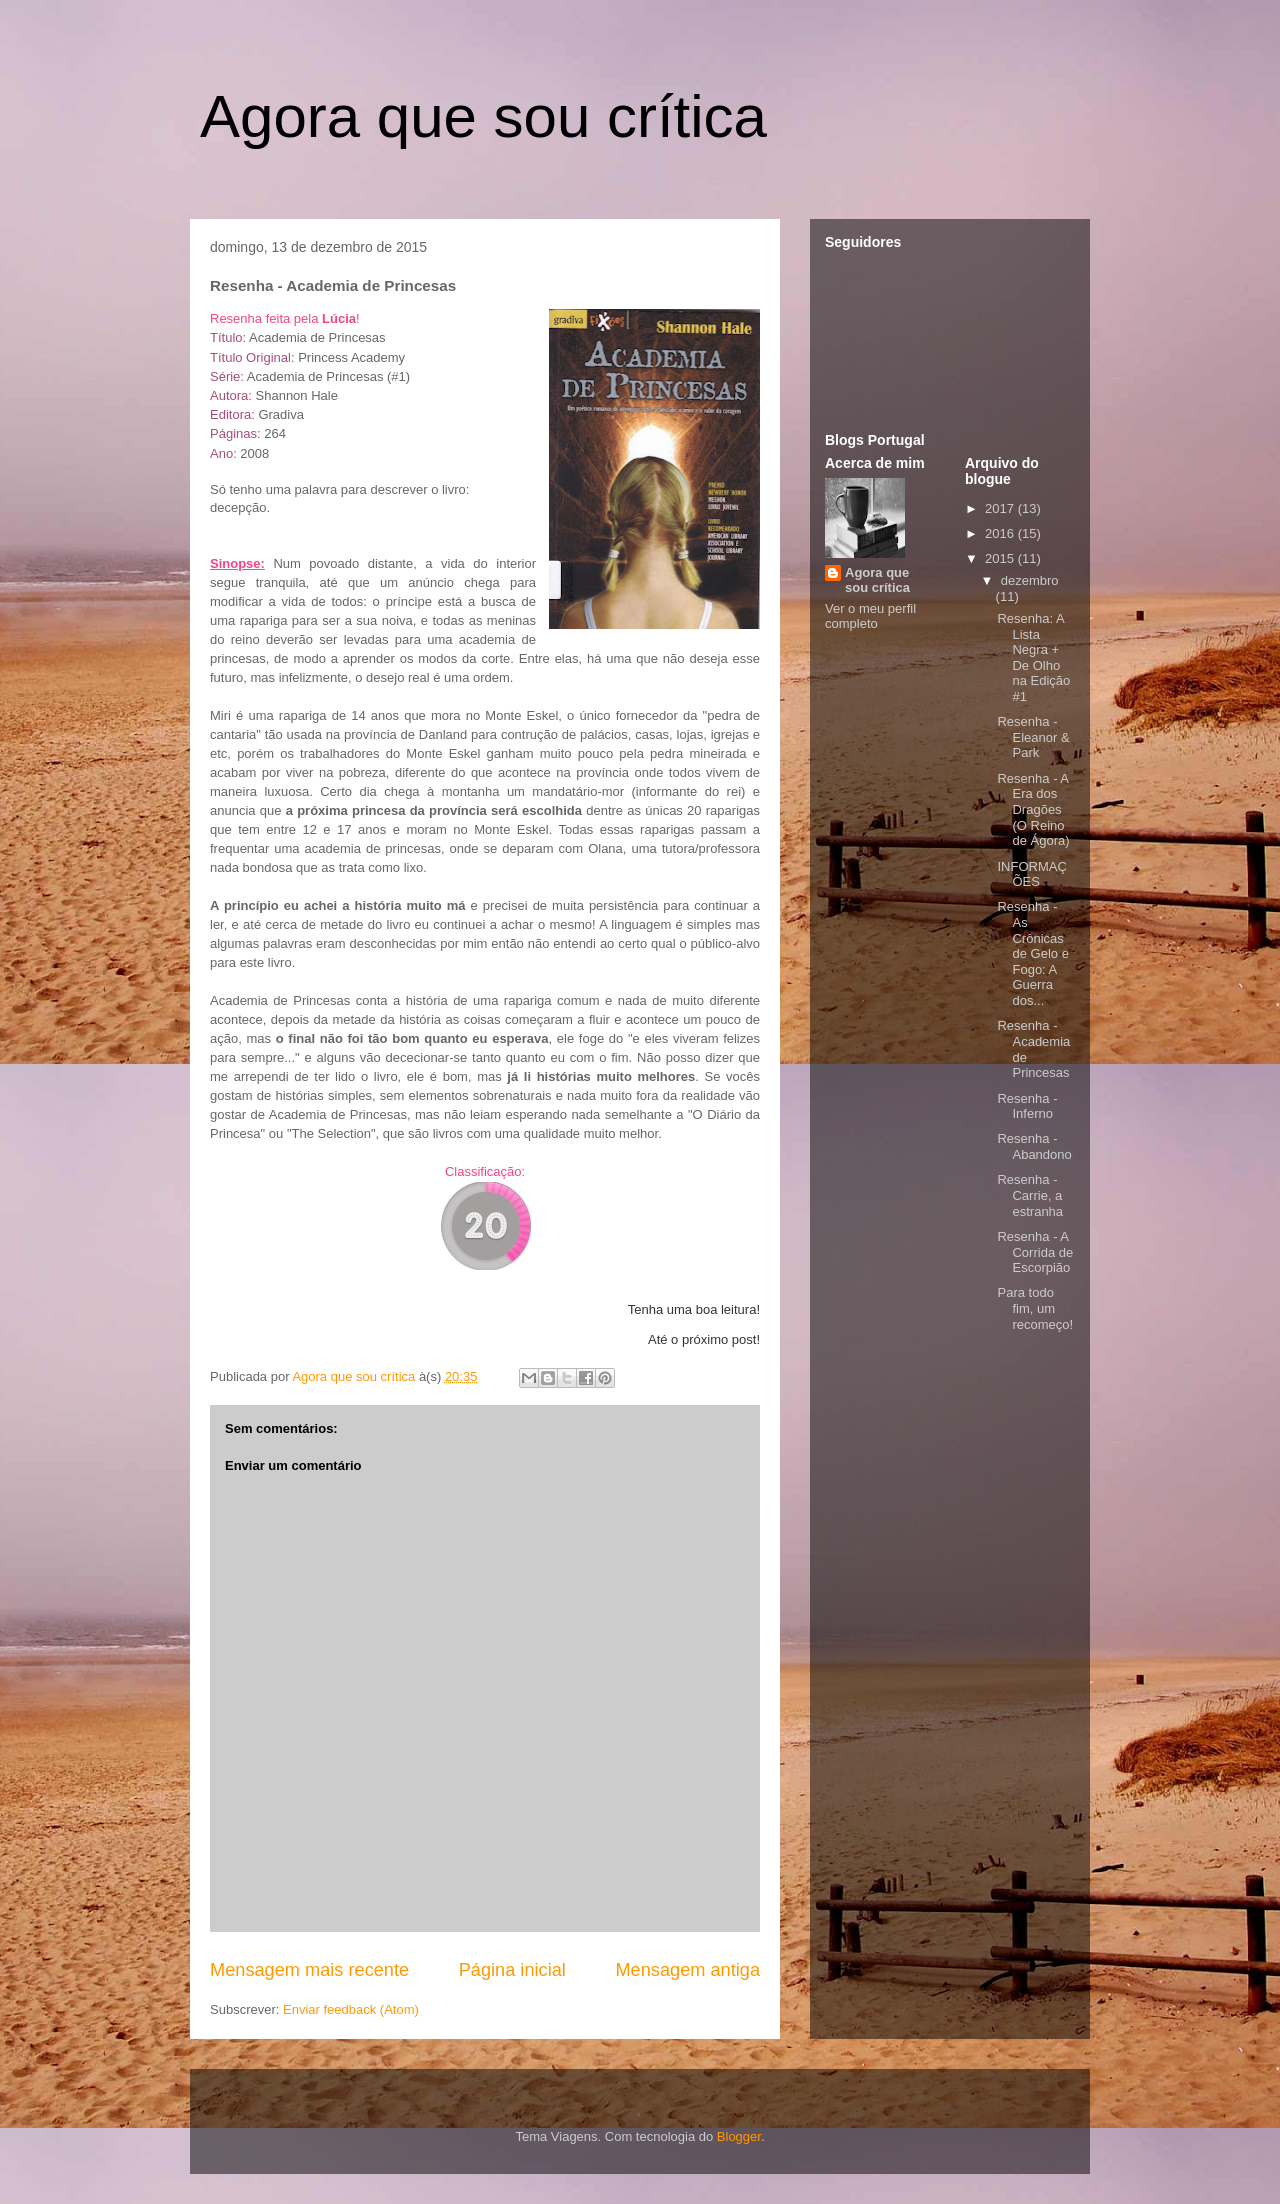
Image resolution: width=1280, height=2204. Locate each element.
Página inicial (512, 1970)
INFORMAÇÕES (1031, 874)
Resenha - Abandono (1034, 1146)
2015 (1001, 558)
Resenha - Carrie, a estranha (1030, 1195)
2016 (1001, 533)
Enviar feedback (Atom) (351, 2009)
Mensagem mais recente (309, 1970)
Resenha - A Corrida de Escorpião (1035, 1252)
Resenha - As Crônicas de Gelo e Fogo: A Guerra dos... (1032, 953)
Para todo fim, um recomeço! (1035, 1308)
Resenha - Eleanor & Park (1033, 737)
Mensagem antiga (687, 1970)
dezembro (1030, 580)
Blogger (739, 2136)
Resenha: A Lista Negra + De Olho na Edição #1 (1033, 657)
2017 (1001, 508)
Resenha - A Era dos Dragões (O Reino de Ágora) (1033, 809)
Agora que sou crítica (483, 116)
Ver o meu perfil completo (870, 616)
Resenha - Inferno (1027, 1106)
